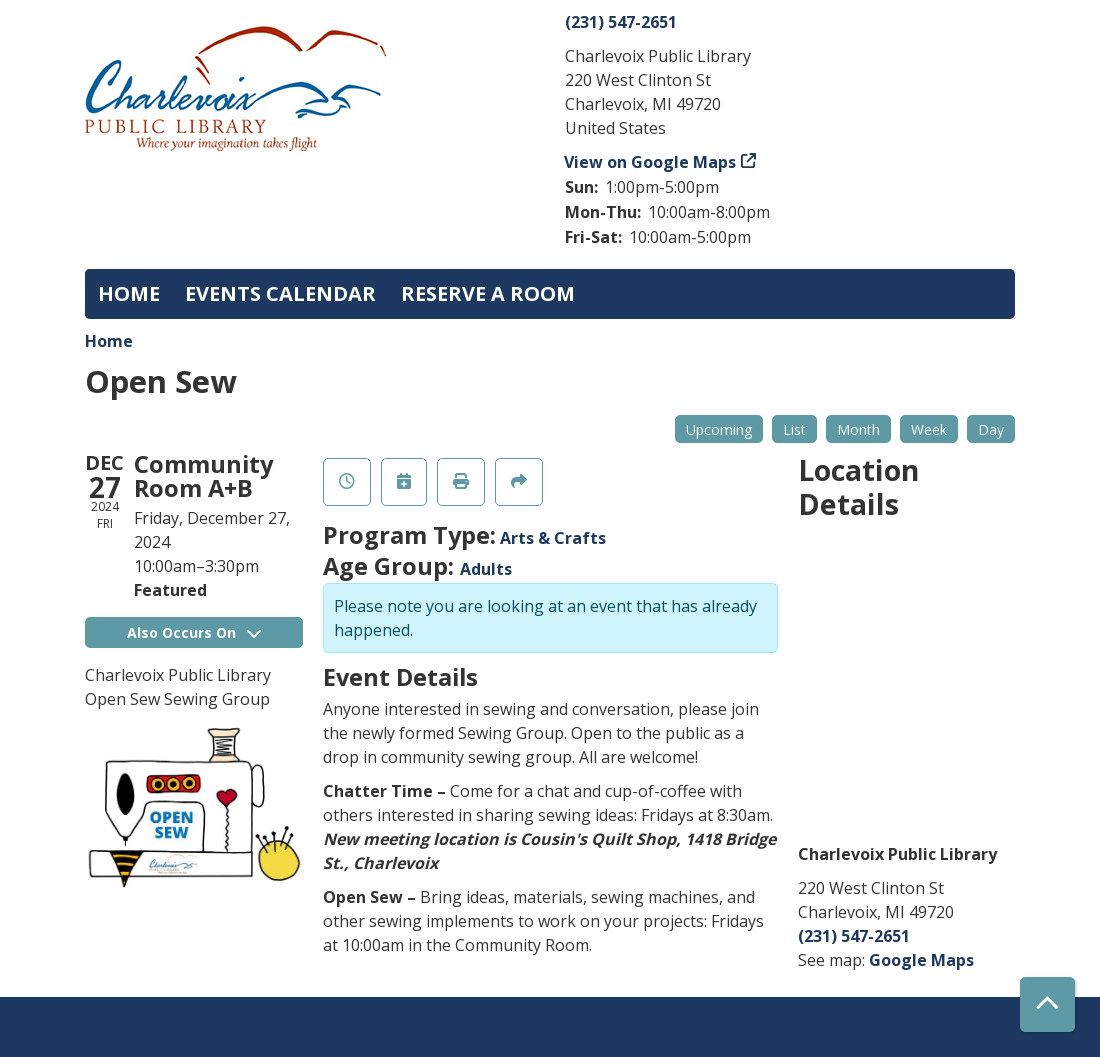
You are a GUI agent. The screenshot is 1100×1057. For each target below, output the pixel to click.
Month (858, 429)
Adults (486, 569)
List (794, 429)
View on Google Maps (650, 162)
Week (929, 429)
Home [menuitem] (129, 293)
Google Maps (921, 960)
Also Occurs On (194, 632)
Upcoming (719, 429)
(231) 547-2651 (621, 22)
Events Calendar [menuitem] (280, 293)
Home (109, 341)
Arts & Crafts (553, 538)
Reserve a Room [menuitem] (488, 293)
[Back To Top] (1047, 1004)
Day (991, 429)
